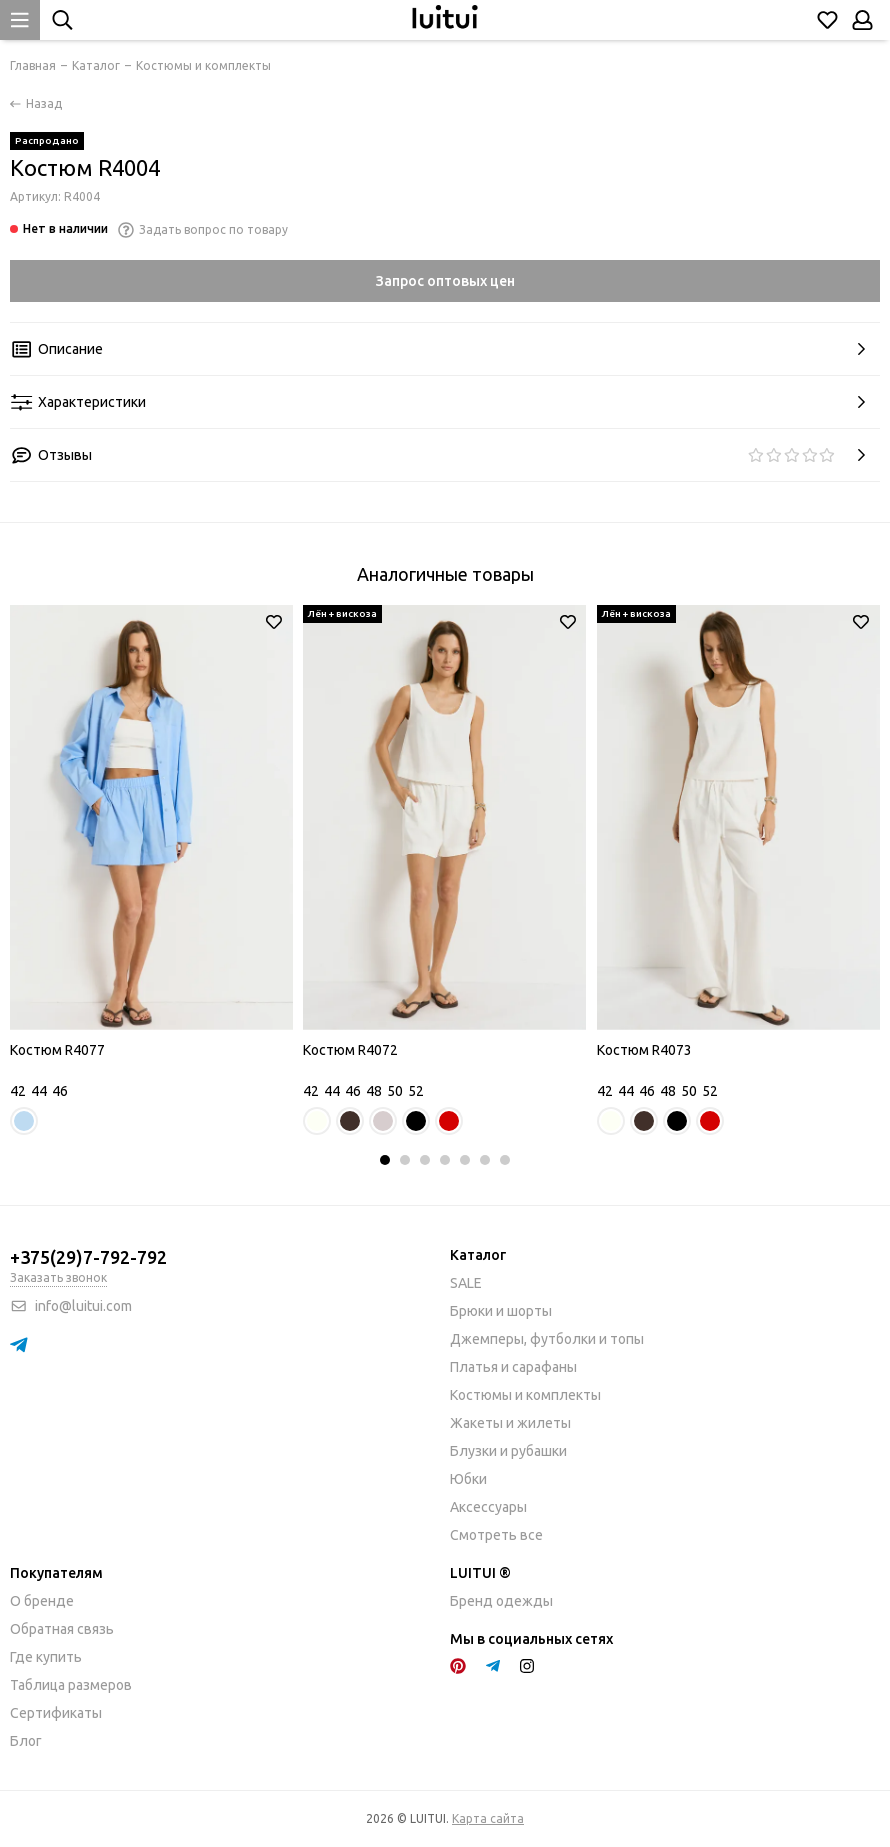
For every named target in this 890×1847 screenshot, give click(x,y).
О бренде (42, 1601)
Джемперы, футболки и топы (547, 1339)
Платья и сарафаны (513, 1367)
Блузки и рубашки (508, 1451)
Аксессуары (488, 1507)
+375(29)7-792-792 (88, 1257)
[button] (385, 1160)
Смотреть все (496, 1535)
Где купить (46, 1657)
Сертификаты (56, 1713)
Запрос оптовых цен (445, 281)
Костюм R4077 (57, 1050)
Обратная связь (62, 1629)
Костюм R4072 (350, 1050)
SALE (466, 1283)
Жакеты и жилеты (510, 1423)
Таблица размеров (71, 1685)
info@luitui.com (83, 1306)
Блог (26, 1741)
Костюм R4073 (644, 1050)
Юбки (468, 1479)
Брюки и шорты (501, 1311)
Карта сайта (488, 1818)
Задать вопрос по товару (203, 229)
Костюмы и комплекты (525, 1395)
